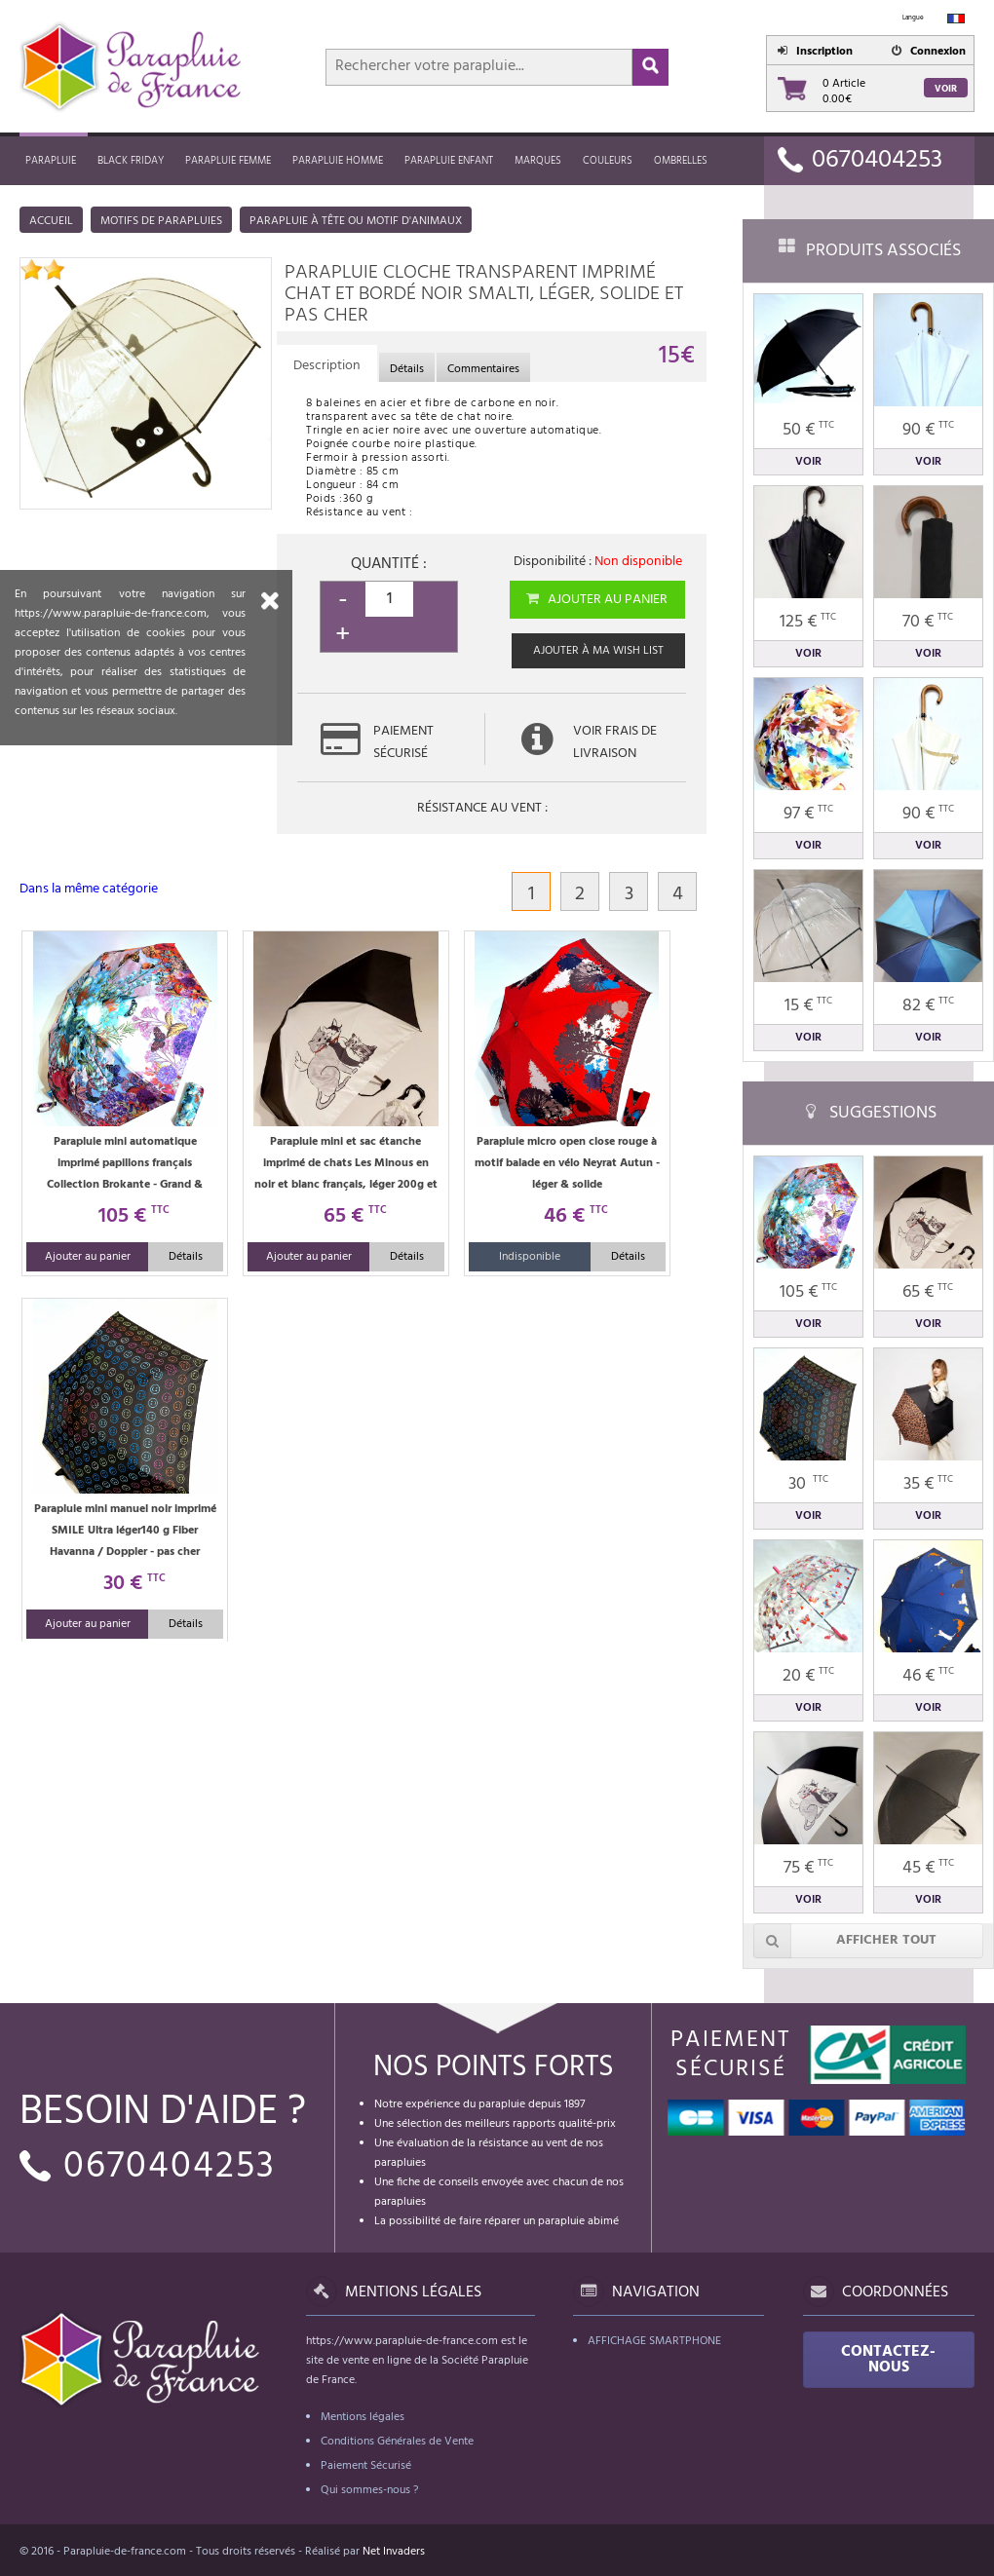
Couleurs (607, 161)
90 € (928, 430)
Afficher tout (845, 1940)
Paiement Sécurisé (366, 2466)
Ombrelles (680, 161)
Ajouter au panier (596, 599)
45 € (928, 1868)
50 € (808, 430)
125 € (808, 622)
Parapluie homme (337, 161)
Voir (946, 88)
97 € (808, 814)
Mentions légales (362, 2417)
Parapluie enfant (448, 161)
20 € (808, 1676)
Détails (186, 1257)
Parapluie (50, 161)
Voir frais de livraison (615, 742)
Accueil (51, 221)
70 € (927, 622)
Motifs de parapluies (161, 221)
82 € (928, 1006)
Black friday (130, 161)
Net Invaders (394, 2551)
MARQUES (538, 161)
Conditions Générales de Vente (397, 2441)
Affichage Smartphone (654, 2341)
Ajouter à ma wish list (598, 651)
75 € (808, 1868)
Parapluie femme (228, 161)
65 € (927, 1292)
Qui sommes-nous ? (369, 2490)
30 (808, 1484)
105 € (808, 1292)
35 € (928, 1484)
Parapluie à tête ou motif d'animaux (355, 221)
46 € (928, 1676)
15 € (808, 1006)
